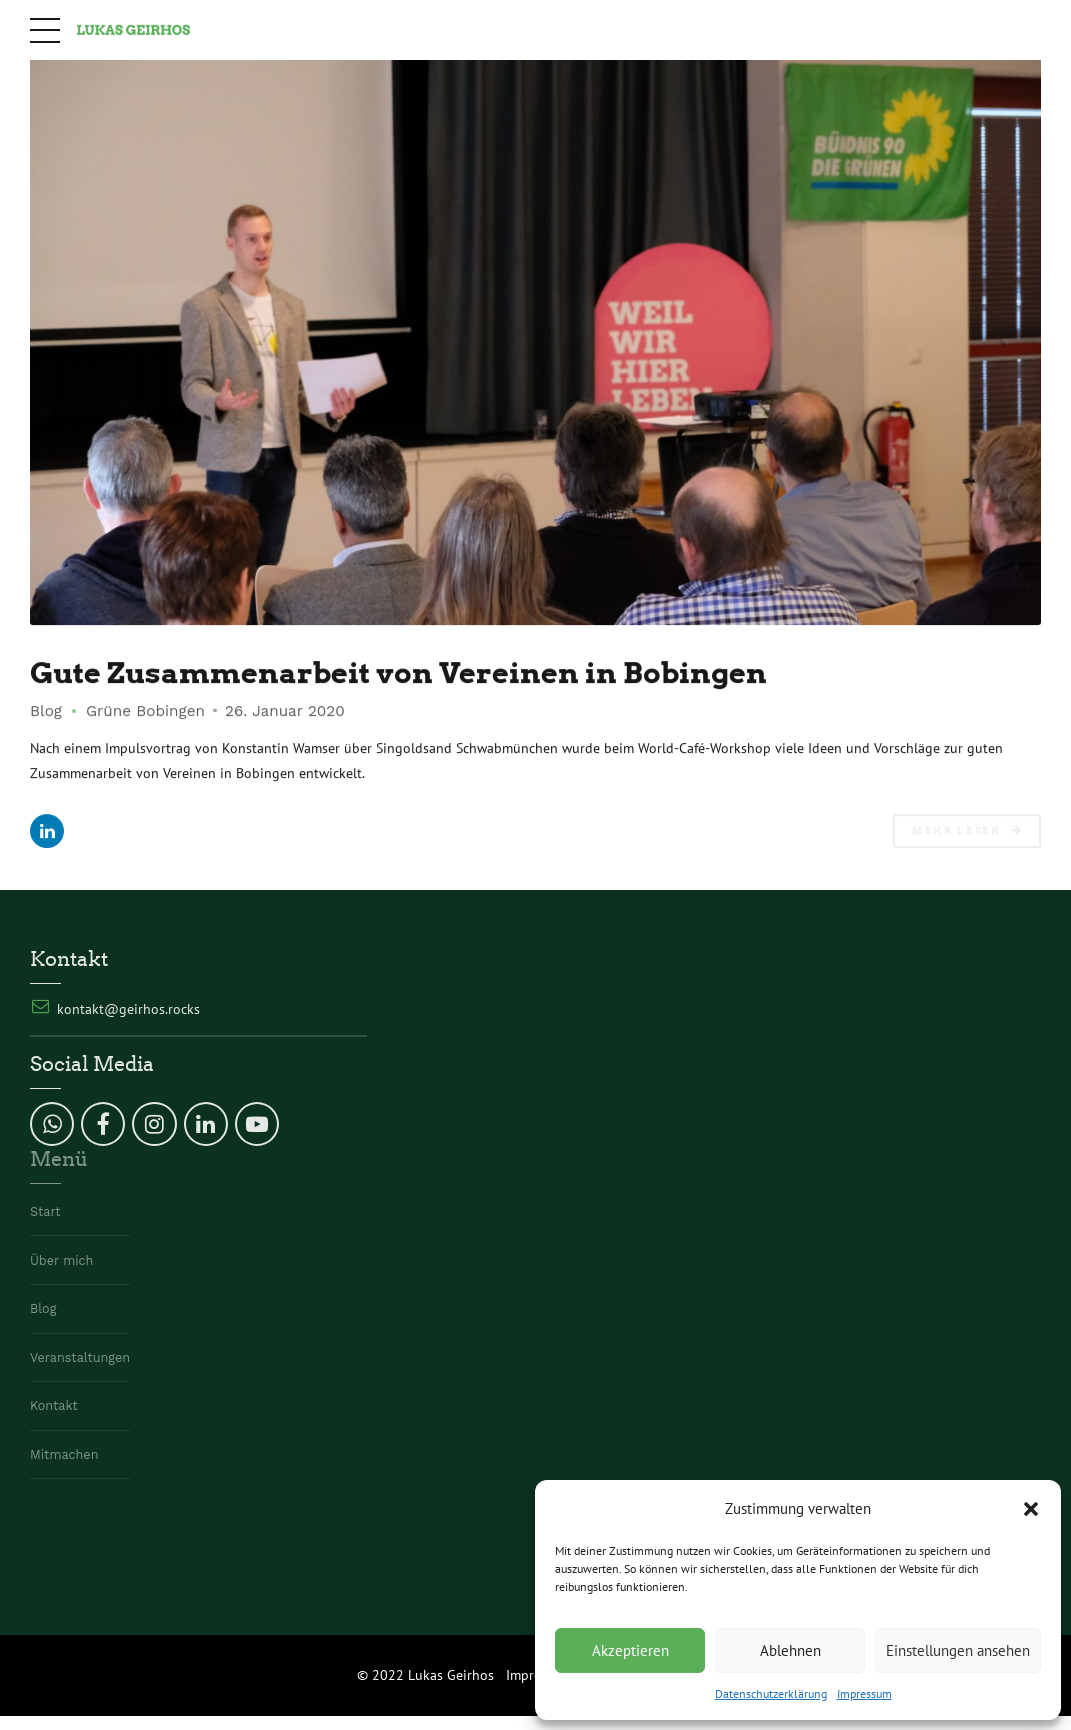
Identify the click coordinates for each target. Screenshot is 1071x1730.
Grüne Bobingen (145, 711)
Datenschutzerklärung (771, 1693)
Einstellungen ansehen (958, 1650)
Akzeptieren (630, 1650)
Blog (46, 711)
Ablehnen (790, 1650)
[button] (1031, 1509)
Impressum (864, 1693)
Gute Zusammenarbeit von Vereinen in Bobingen (398, 672)
